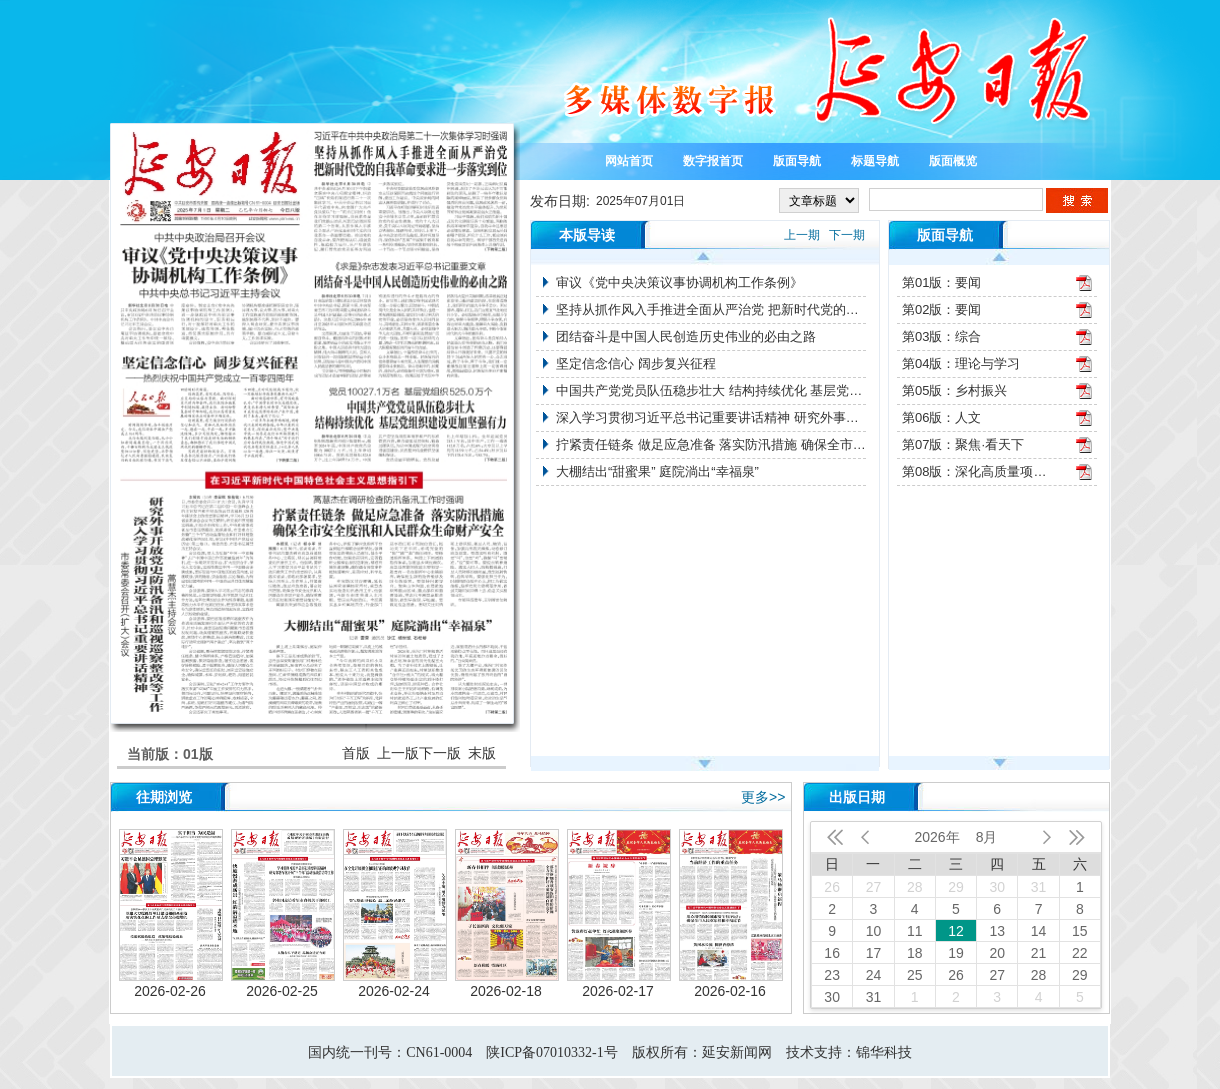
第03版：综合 (941, 336)
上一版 (398, 753)
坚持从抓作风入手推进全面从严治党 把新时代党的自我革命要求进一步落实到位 (711, 309)
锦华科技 (884, 1052)
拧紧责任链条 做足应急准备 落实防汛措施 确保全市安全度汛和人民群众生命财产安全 (711, 444)
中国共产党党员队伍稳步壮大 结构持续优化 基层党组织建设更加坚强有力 (711, 390)
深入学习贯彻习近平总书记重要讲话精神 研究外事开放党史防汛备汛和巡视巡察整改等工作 (711, 417)
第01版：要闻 (941, 282)
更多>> (763, 797)
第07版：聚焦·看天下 (963, 444)
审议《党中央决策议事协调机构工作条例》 (679, 282)
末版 (482, 753)
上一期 (802, 235)
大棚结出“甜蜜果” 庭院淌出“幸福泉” (657, 471)
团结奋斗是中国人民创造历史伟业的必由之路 (686, 336)
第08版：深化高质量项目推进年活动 (977, 471)
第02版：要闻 (941, 309)
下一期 (847, 235)
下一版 (440, 753)
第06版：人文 (941, 417)
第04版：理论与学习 (961, 363)
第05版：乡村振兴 (954, 390)
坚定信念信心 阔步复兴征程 (636, 363)
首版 (356, 753)
